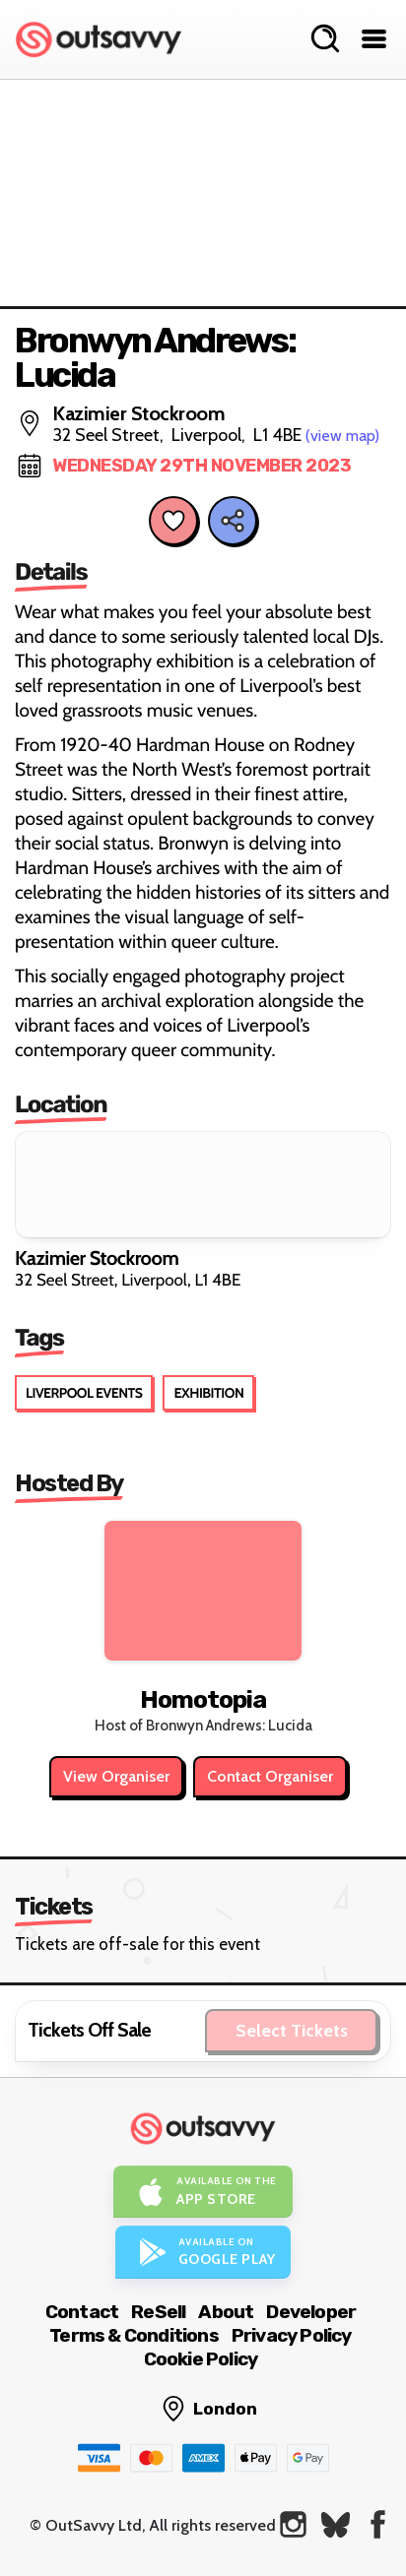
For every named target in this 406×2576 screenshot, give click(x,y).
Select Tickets (292, 2031)
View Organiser (116, 1776)
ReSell (158, 2311)
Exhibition (208, 1393)
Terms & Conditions (134, 2335)
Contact (81, 2311)
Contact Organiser (270, 1776)
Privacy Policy (292, 2335)
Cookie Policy (201, 2359)
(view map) (342, 435)
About (225, 2311)
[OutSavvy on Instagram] (293, 2524)
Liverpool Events (84, 1393)
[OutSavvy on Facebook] (378, 2524)
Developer (311, 2311)
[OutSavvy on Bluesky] (335, 2524)
